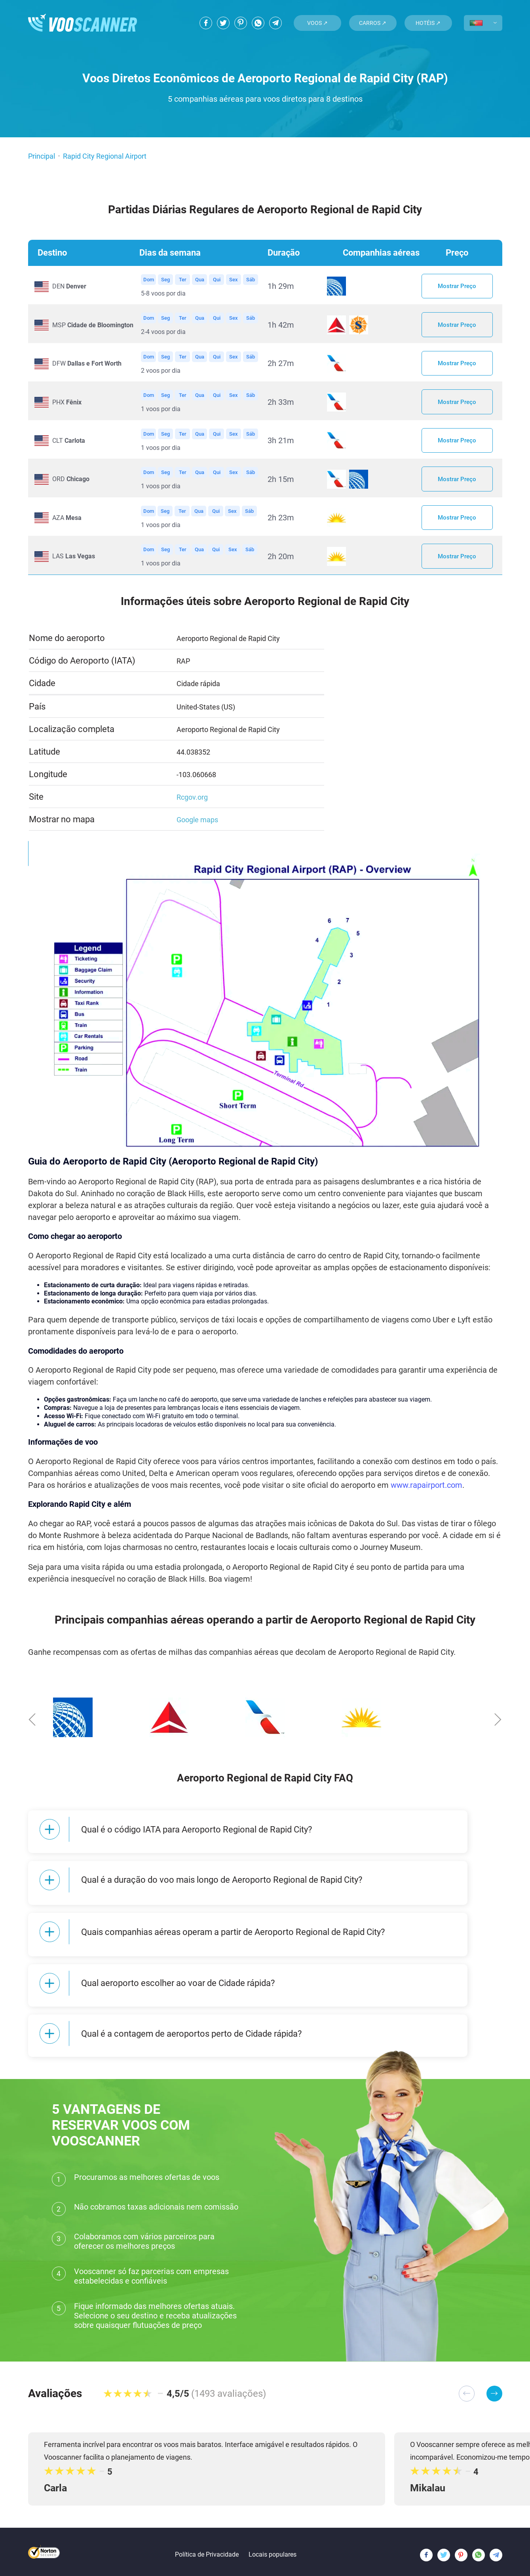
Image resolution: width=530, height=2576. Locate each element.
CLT (68, 447)
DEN (69, 287)
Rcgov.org (192, 808)
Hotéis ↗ (428, 23)
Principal (41, 156)
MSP (92, 327)
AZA (67, 527)
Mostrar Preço (457, 286)
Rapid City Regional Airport (104, 156)
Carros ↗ (372, 23)
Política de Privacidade (207, 2546)
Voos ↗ (317, 23)
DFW (87, 367)
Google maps (197, 831)
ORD (70, 487)
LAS (73, 567)
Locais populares (272, 2546)
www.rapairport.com (426, 1496)
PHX (67, 407)
